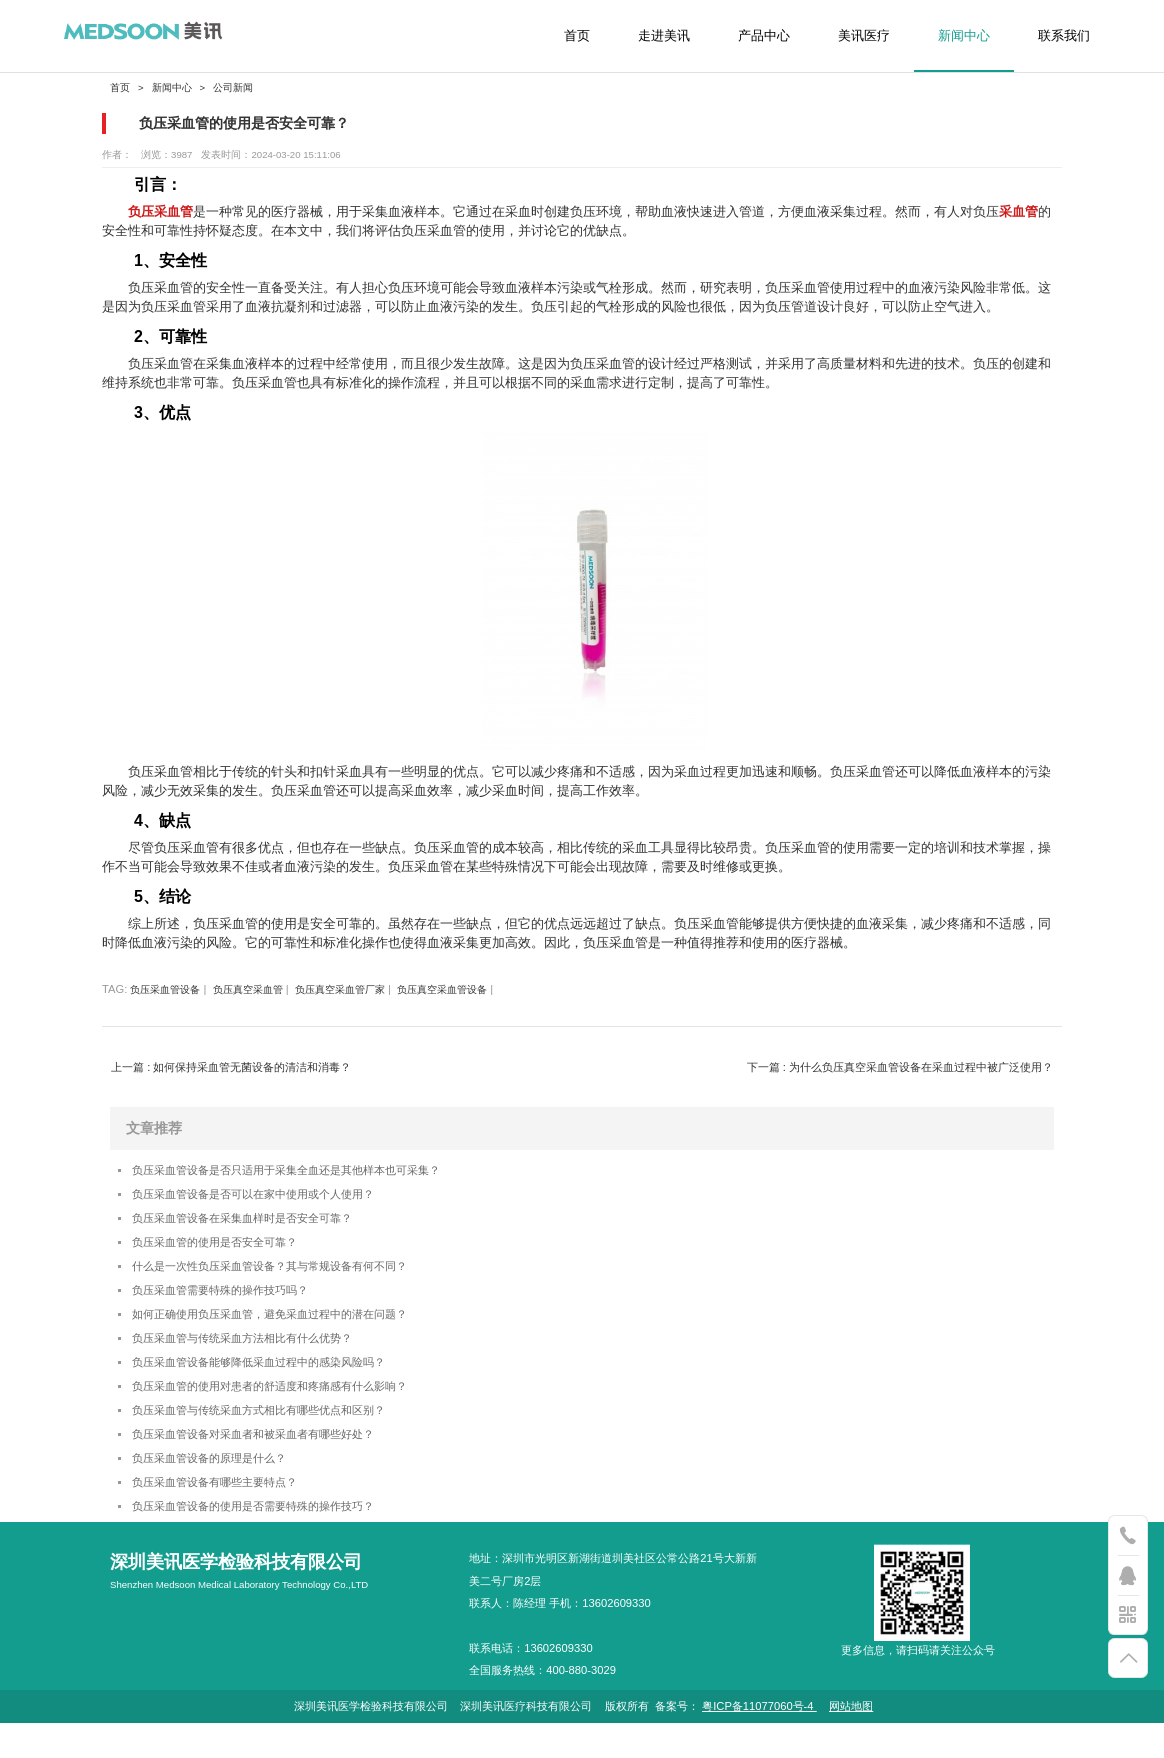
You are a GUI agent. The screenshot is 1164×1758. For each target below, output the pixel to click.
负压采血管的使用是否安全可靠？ (229, 1250)
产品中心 (764, 36)
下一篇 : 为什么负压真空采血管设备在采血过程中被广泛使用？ (900, 1067)
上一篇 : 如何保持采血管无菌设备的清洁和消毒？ (231, 1067)
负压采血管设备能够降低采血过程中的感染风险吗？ (281, 1382)
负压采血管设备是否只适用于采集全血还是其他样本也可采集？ (314, 1171)
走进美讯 (664, 36)
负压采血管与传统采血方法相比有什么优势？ (262, 1355)
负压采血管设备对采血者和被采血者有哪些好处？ (275, 1461)
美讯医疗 (864, 36)
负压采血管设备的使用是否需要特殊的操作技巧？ (275, 1540)
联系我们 (1064, 36)
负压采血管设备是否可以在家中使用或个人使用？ (275, 1197)
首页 (577, 36)
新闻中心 (964, 36)
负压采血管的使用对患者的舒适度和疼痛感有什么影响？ (294, 1408)
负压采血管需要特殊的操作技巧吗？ (236, 1303)
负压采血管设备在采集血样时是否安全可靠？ (262, 1224)
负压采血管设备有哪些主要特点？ (229, 1514)
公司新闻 (233, 87)
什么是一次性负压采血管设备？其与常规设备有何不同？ (294, 1276)
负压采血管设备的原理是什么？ (223, 1487)
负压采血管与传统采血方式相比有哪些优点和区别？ (281, 1435)
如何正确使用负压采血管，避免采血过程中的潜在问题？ (294, 1329)
